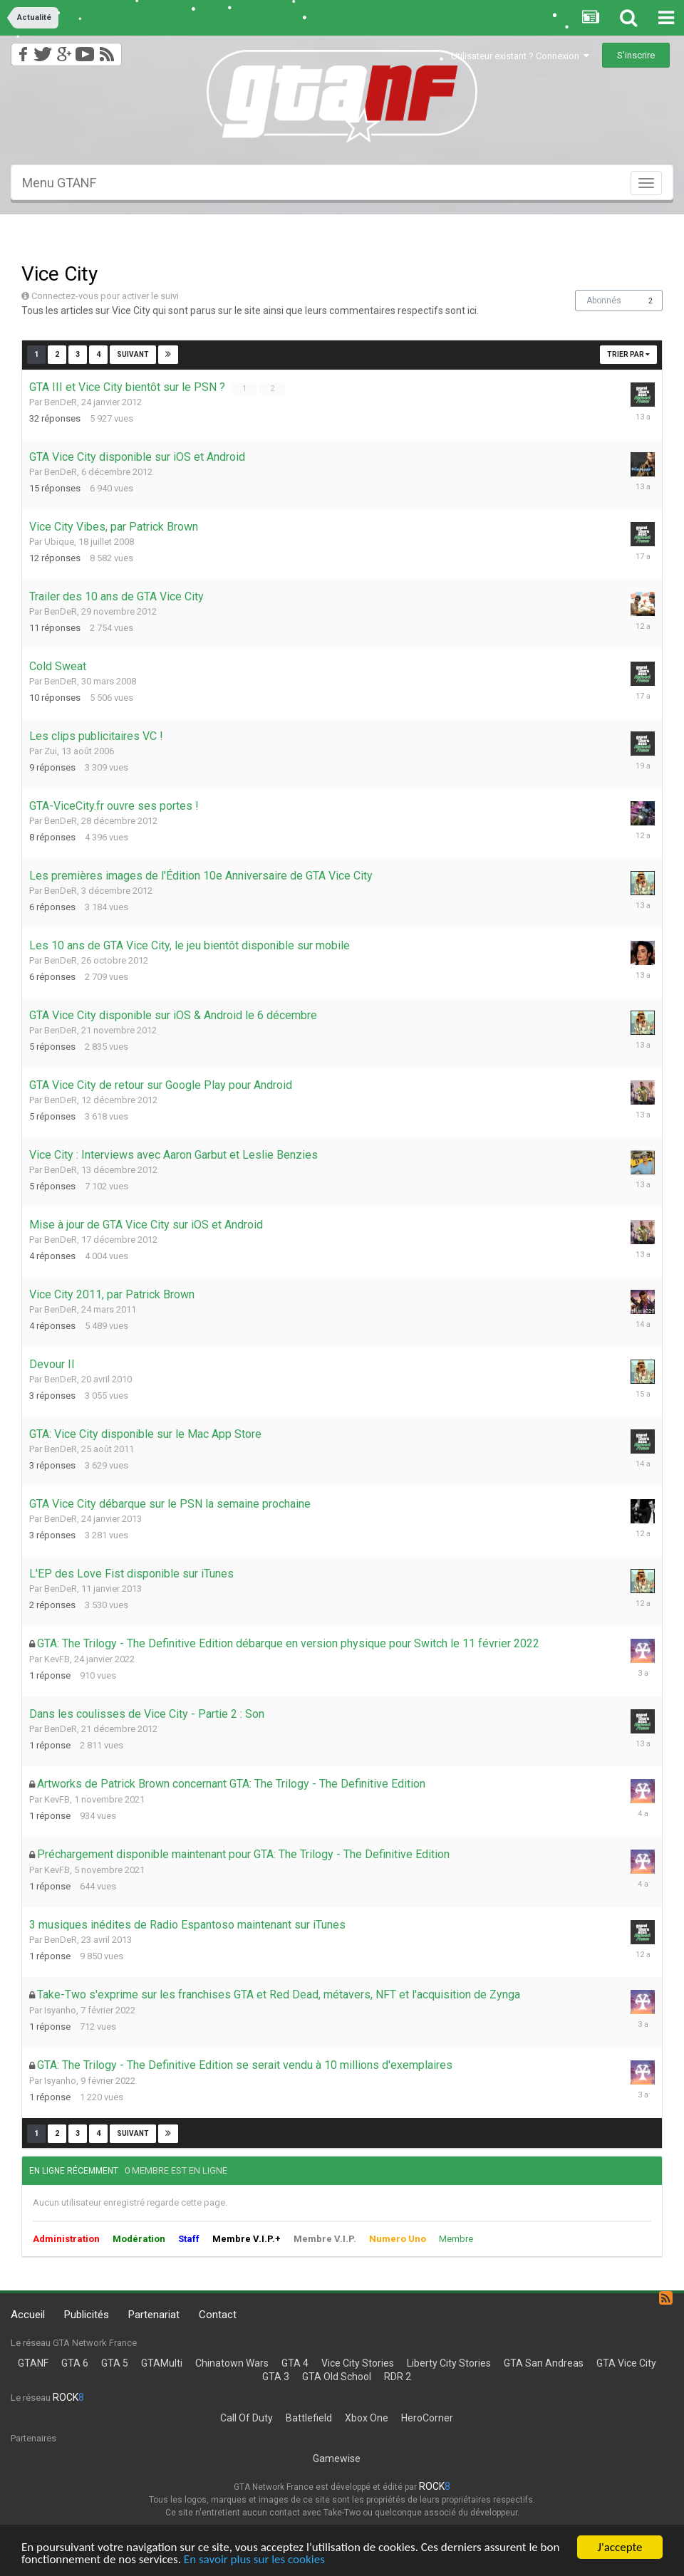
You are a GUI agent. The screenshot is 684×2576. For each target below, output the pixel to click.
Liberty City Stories (449, 2363)
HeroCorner (427, 2418)
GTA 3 (275, 2376)
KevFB (57, 1659)
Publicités (86, 2314)
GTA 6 (74, 2363)
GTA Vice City (626, 2363)
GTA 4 (295, 2363)
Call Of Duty (246, 2418)
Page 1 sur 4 (219, 354)
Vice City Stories (357, 2363)
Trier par (628, 354)
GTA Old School (336, 2376)
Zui (50, 751)
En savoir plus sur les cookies (254, 2560)
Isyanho (60, 2010)
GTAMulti (161, 2363)
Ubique (59, 541)
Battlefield (309, 2418)
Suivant (133, 354)
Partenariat (154, 2314)
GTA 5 (114, 2363)
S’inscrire (636, 55)
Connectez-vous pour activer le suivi (105, 296)
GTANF (33, 2363)
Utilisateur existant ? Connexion (520, 56)
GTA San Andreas (544, 2363)
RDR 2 (397, 2376)
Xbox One (366, 2418)
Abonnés (603, 301)
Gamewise (337, 2458)
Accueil (28, 2314)
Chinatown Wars (232, 2363)
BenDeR (60, 402)
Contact (218, 2314)
